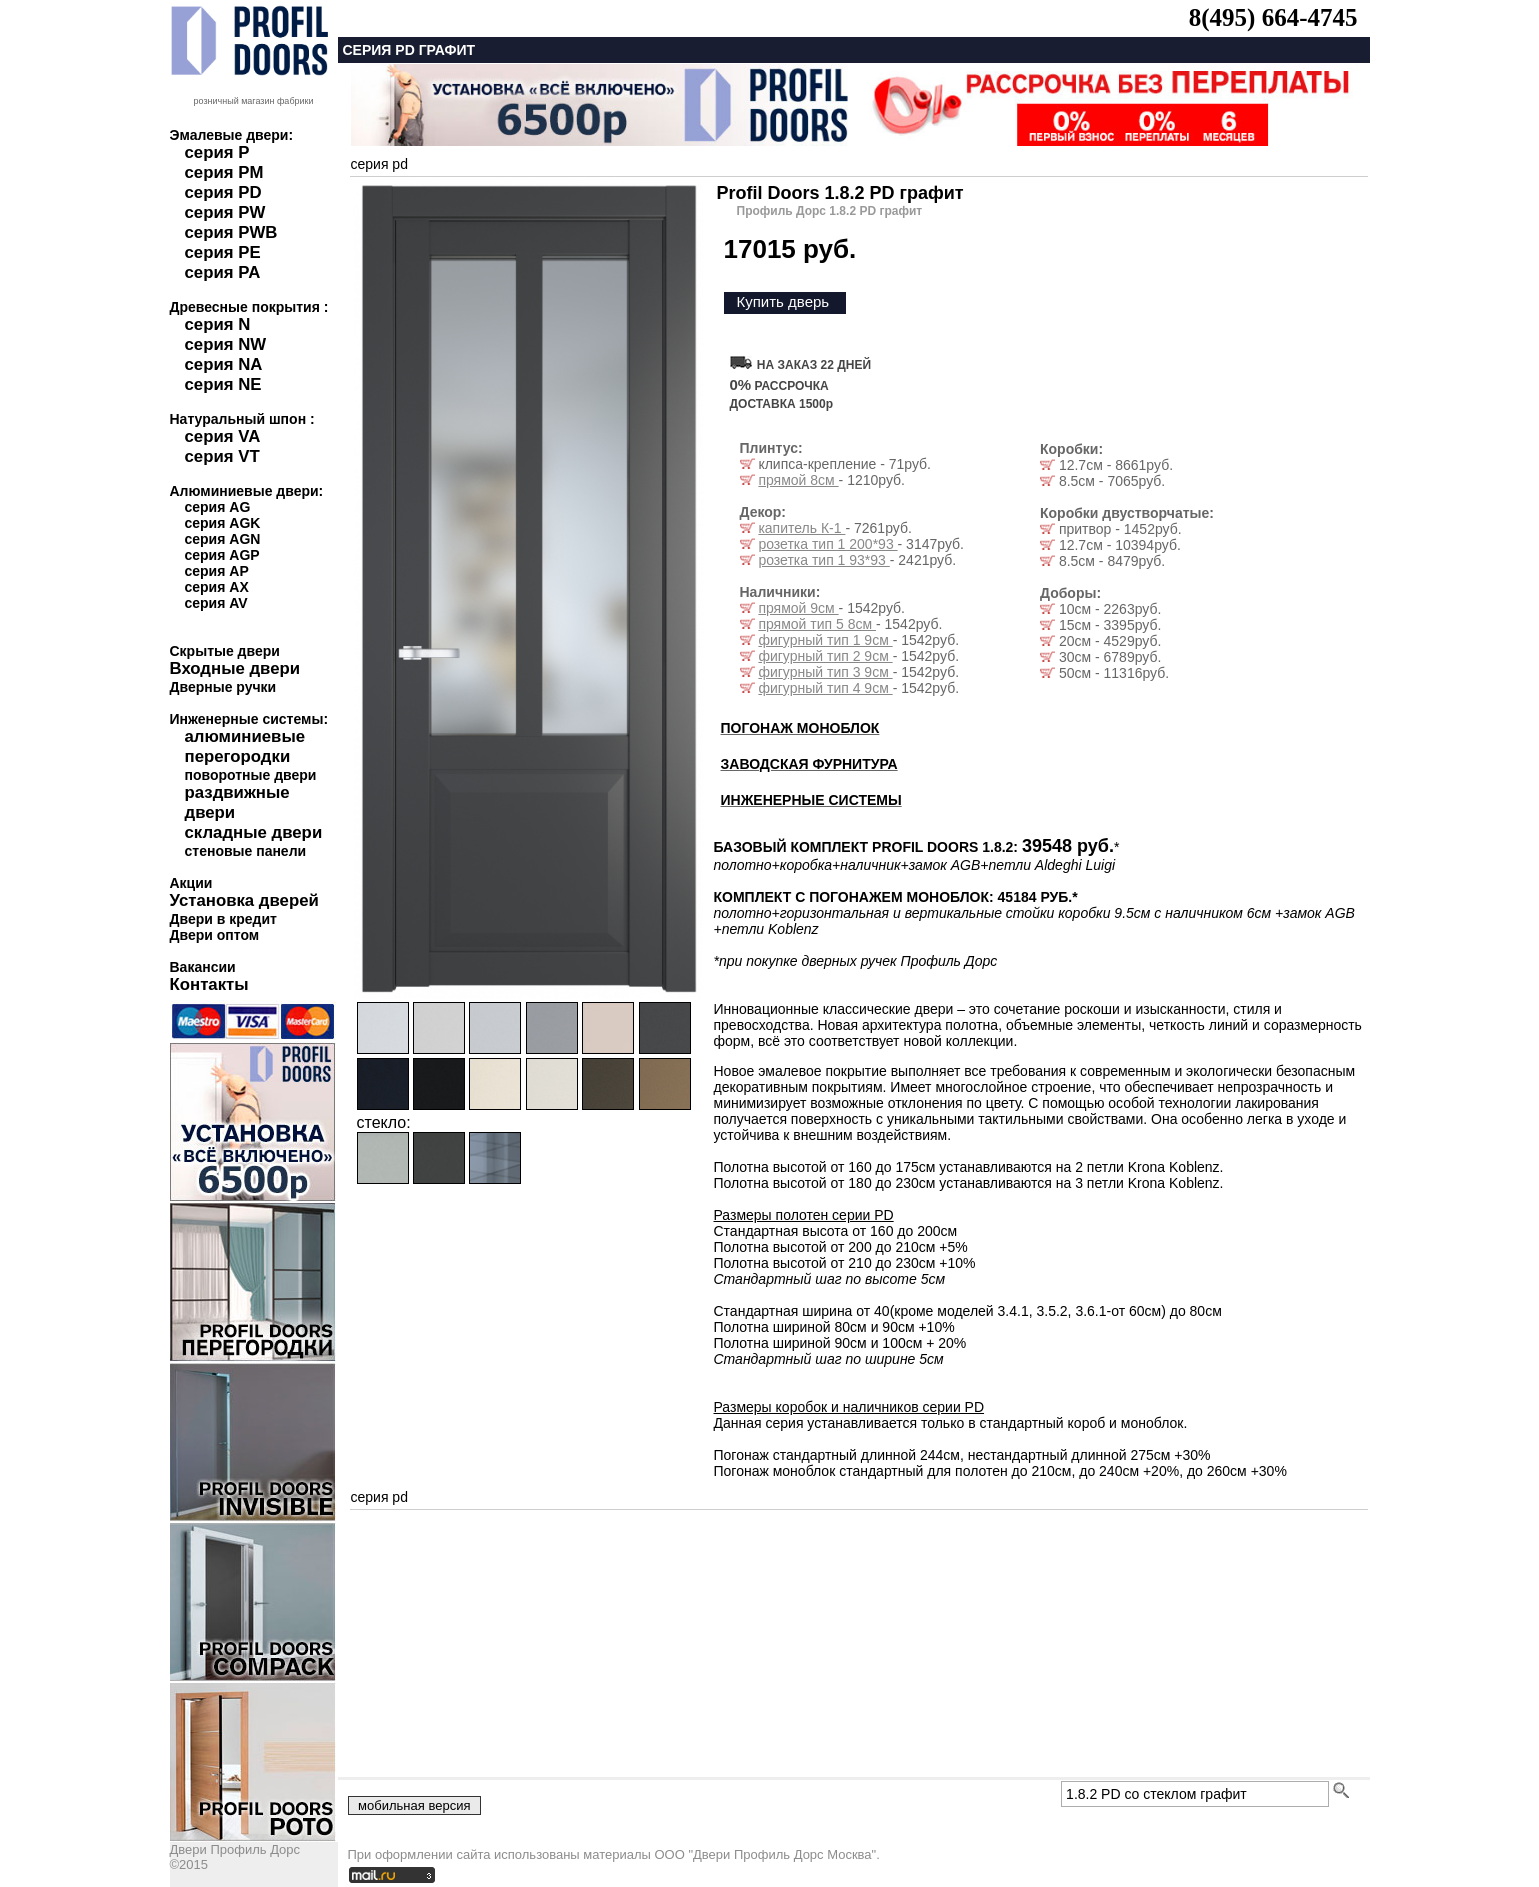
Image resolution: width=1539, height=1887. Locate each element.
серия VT (222, 456)
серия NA (224, 364)
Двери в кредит (223, 919)
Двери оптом (215, 935)
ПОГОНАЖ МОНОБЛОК (800, 728)
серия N (218, 324)
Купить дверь (783, 301)
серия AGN (223, 539)
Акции (191, 883)
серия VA (223, 436)
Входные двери (235, 668)
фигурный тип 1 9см (825, 640)
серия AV (216, 603)
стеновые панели (246, 851)
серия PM (224, 172)
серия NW (226, 344)
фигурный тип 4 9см (825, 688)
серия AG (218, 507)
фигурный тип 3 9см (825, 672)
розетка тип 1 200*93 (827, 544)
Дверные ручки (223, 687)
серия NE (223, 384)
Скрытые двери (225, 651)
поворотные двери (251, 775)
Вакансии (203, 967)
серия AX (217, 587)
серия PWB (231, 232)
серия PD (223, 192)
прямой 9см (798, 608)
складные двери (254, 832)
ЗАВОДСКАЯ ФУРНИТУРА (809, 764)
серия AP (217, 571)
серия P (217, 152)
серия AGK (223, 523)
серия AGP (222, 555)
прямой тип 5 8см (817, 624)
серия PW (225, 212)
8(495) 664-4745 (1273, 17)
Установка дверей (244, 900)
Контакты (209, 984)
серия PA (223, 272)
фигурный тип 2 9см (825, 656)
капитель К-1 (801, 528)
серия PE (223, 252)
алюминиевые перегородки (245, 746)
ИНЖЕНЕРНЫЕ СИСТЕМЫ (811, 800)
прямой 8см (798, 480)
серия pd (379, 164)
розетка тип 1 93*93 (823, 560)
